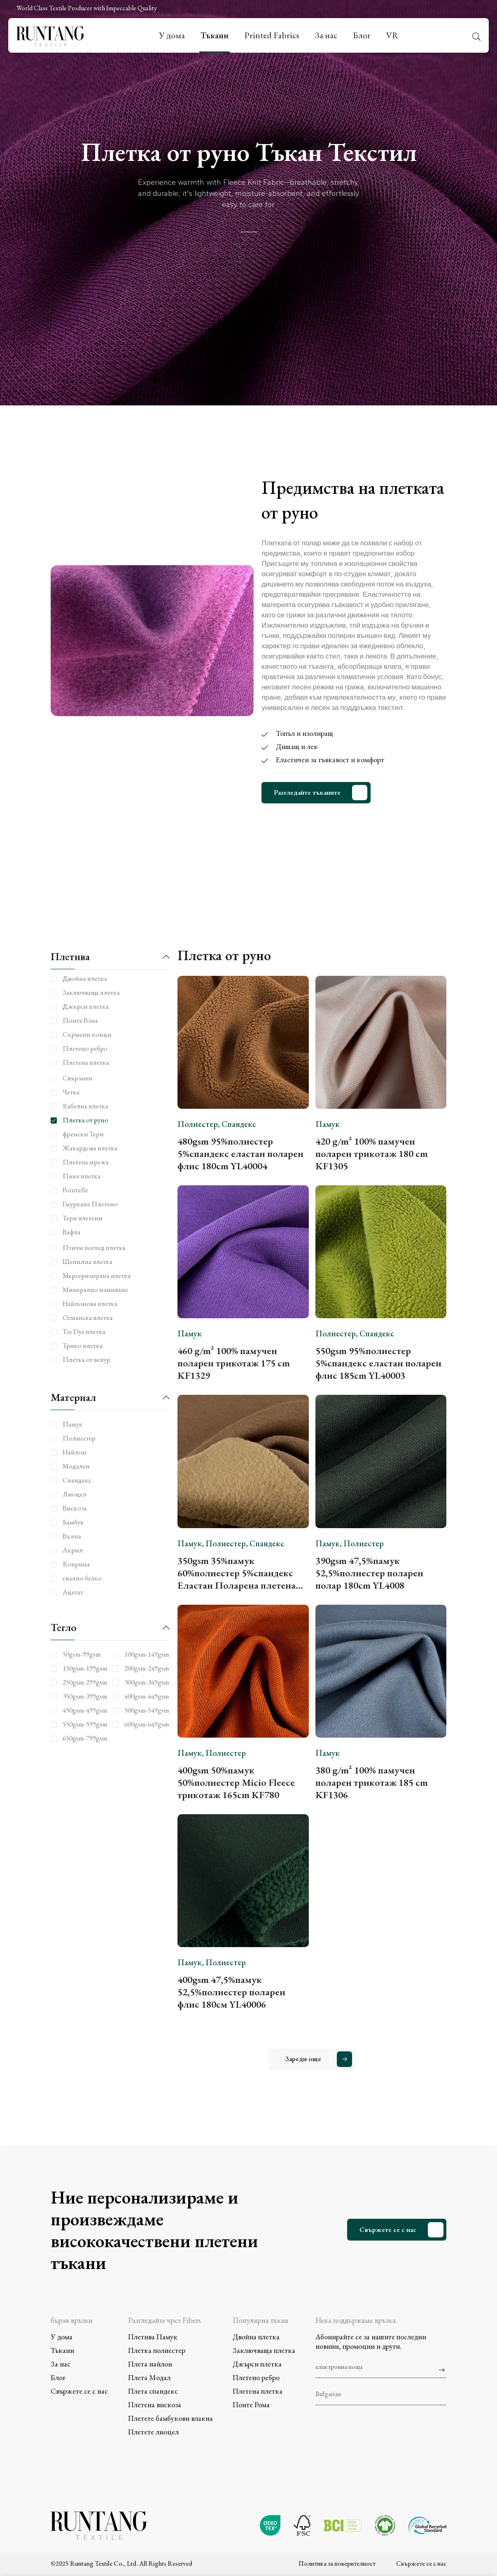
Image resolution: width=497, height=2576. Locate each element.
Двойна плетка (256, 2336)
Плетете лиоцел (153, 2431)
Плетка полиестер (156, 2350)
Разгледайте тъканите (307, 792)
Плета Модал (149, 2377)
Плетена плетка (257, 2391)
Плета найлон (150, 2364)
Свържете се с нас (387, 2229)
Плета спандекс (153, 2391)
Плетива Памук (152, 2336)
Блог (362, 35)
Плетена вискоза (154, 2404)
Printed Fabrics (271, 35)
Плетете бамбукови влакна (170, 2418)
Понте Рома (251, 2404)
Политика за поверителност (337, 2563)
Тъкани (215, 35)
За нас (326, 35)
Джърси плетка (257, 2364)
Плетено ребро (256, 2377)
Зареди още (303, 2058)
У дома (172, 35)
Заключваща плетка (264, 2350)
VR (392, 35)
